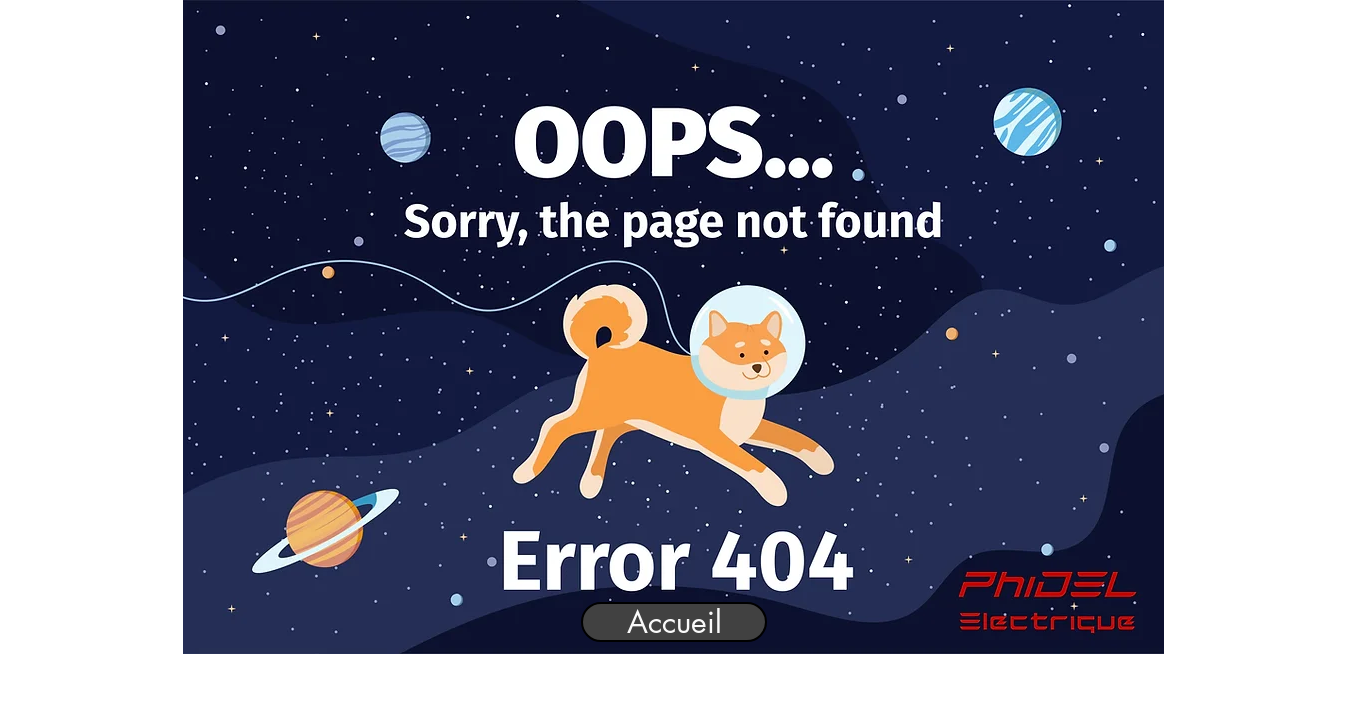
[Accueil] (674, 622)
